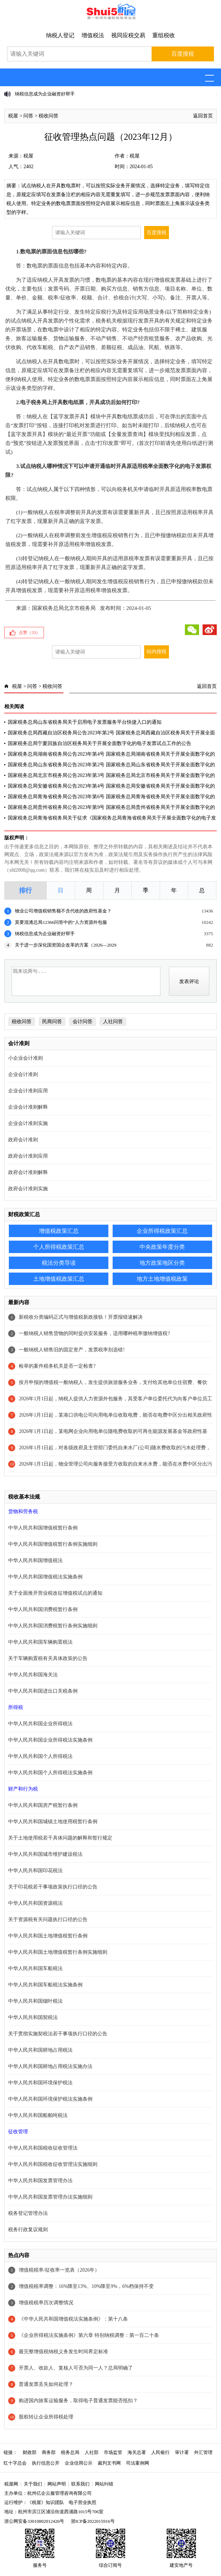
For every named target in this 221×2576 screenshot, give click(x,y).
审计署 (182, 2452)
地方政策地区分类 (162, 1263)
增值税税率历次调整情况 (46, 2302)
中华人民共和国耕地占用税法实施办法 (50, 2066)
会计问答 (82, 1021)
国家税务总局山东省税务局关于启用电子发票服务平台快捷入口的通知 (85, 722)
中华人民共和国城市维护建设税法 (45, 1854)
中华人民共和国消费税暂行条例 (43, 1609)
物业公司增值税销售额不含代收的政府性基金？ (63, 911)
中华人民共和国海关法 (33, 1674)
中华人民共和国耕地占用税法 (40, 2050)
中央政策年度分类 (162, 1247)
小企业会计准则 (25, 1058)
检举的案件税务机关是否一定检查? (57, 1366)
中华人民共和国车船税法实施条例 (45, 1984)
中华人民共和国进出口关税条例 (43, 1691)
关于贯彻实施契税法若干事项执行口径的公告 (57, 2033)
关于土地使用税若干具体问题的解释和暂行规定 (60, 1838)
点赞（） (29, 632)
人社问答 (113, 1021)
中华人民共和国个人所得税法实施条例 (50, 1772)
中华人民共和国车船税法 (35, 1968)
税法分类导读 (59, 1263)
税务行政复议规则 (28, 2229)
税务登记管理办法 (28, 2213)
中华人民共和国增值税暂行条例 (43, 1527)
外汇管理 (203, 2452)
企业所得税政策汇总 (162, 1231)
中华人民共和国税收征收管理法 (43, 2148)
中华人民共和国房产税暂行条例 (43, 1805)
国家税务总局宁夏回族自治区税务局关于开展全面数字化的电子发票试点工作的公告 (99, 743)
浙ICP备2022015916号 (93, 2521)
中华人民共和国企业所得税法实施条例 (50, 1740)
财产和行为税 (23, 1789)
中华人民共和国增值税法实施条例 (45, 1576)
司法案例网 (137, 2463)
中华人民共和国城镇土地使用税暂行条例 (52, 1821)
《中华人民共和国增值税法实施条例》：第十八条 (73, 2319)
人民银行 (160, 2452)
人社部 (91, 2452)
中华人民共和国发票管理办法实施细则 (50, 2197)
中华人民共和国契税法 (33, 2017)
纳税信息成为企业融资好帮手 (45, 93)
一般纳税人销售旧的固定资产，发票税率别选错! (72, 1349)
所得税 (15, 1707)
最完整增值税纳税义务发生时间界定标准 (63, 2351)
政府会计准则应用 (28, 1156)
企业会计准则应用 (28, 1090)
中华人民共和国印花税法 (35, 1870)
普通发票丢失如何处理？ (46, 2384)
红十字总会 (15, 2463)
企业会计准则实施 (28, 1123)
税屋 (13, 115)
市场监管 (113, 2452)
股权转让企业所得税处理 (46, 2417)
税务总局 (70, 2452)
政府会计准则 (23, 1139)
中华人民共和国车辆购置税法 (40, 1642)
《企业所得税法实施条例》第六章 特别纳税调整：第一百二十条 (89, 2335)
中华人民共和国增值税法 (35, 1560)
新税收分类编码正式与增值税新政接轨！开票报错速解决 (81, 1317)
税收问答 (48, 115)
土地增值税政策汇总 (58, 1279)
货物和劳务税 (23, 1511)
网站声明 (56, 2484)
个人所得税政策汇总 (58, 1247)
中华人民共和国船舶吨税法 (38, 2115)
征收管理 (18, 2131)
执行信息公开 (46, 2463)
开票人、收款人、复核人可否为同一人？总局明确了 (76, 2368)
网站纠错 (104, 2484)
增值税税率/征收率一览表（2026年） (59, 2270)
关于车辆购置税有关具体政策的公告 (47, 1658)
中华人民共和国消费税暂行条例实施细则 (52, 1625)
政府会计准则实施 (28, 1188)
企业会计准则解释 (28, 1107)
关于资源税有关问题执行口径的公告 (47, 1919)
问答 (28, 115)
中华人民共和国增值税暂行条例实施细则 (52, 1544)
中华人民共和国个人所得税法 (40, 1756)
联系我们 (80, 2484)
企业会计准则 (23, 1074)
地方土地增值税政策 (162, 1279)
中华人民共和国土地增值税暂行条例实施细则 (57, 1952)
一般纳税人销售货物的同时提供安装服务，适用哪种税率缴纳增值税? (94, 1333)
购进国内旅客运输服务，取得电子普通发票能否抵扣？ (78, 2400)
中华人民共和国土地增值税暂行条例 (47, 1935)
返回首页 (203, 115)
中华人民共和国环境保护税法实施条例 (50, 2099)
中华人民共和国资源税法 (35, 1903)
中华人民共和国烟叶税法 (35, 2001)
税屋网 (11, 2484)
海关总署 (137, 2452)
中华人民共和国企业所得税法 (40, 1723)
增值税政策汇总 (59, 1231)
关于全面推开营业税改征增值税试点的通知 (55, 1593)
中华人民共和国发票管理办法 (40, 2180)
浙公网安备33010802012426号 (34, 2521)
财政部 (29, 2452)
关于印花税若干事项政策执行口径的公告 (52, 1887)
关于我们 (33, 2484)
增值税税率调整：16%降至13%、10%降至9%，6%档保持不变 (86, 2286)
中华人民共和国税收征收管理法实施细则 (52, 2164)
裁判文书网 (109, 2463)
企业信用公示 (78, 2463)
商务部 (49, 2452)
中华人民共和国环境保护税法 (40, 2082)
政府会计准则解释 (28, 1172)
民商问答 (52, 1021)
